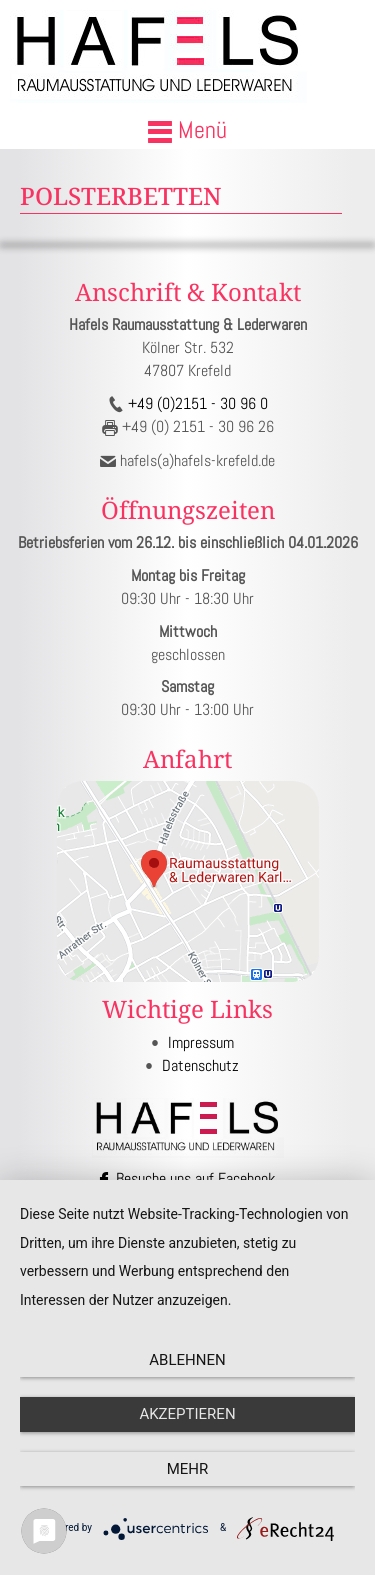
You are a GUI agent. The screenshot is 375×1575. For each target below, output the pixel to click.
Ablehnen (187, 1360)
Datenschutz (200, 1065)
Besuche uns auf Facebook (187, 1178)
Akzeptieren (187, 1414)
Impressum (201, 1042)
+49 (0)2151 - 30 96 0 (196, 403)
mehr (188, 1469)
